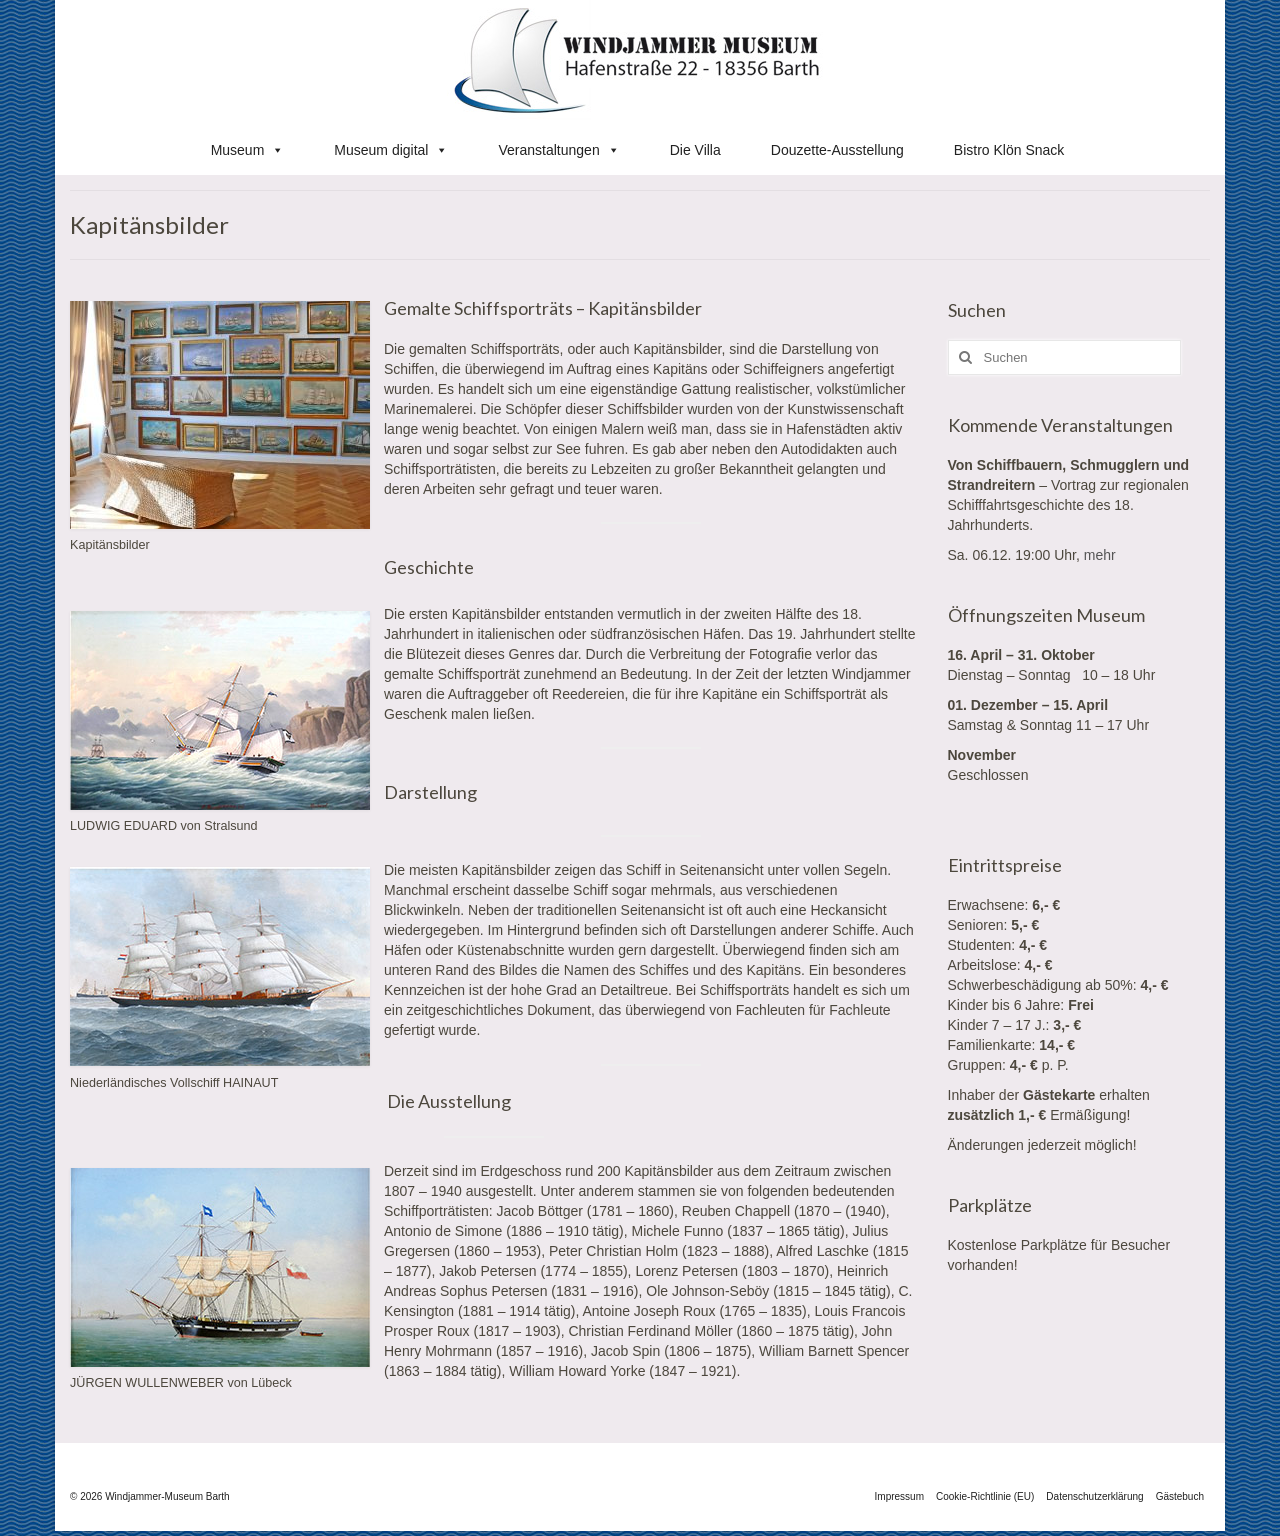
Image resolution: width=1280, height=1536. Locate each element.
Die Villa (695, 150)
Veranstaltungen (558, 150)
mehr (1100, 555)
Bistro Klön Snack (1009, 150)
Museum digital (391, 150)
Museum (248, 150)
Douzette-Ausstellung (837, 150)
